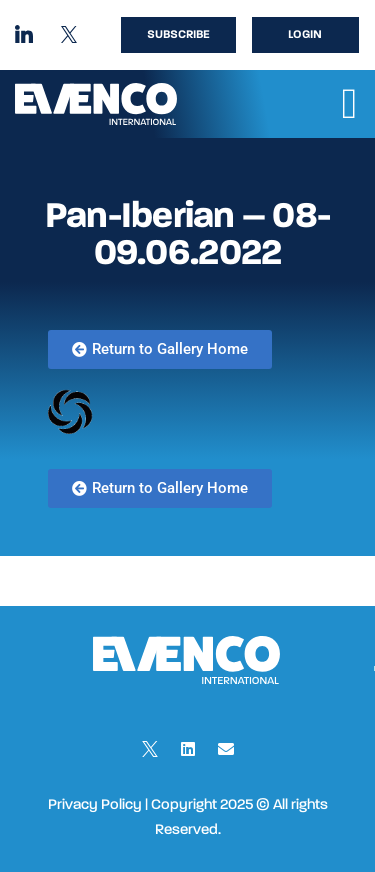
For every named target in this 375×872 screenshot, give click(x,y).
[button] (349, 104)
